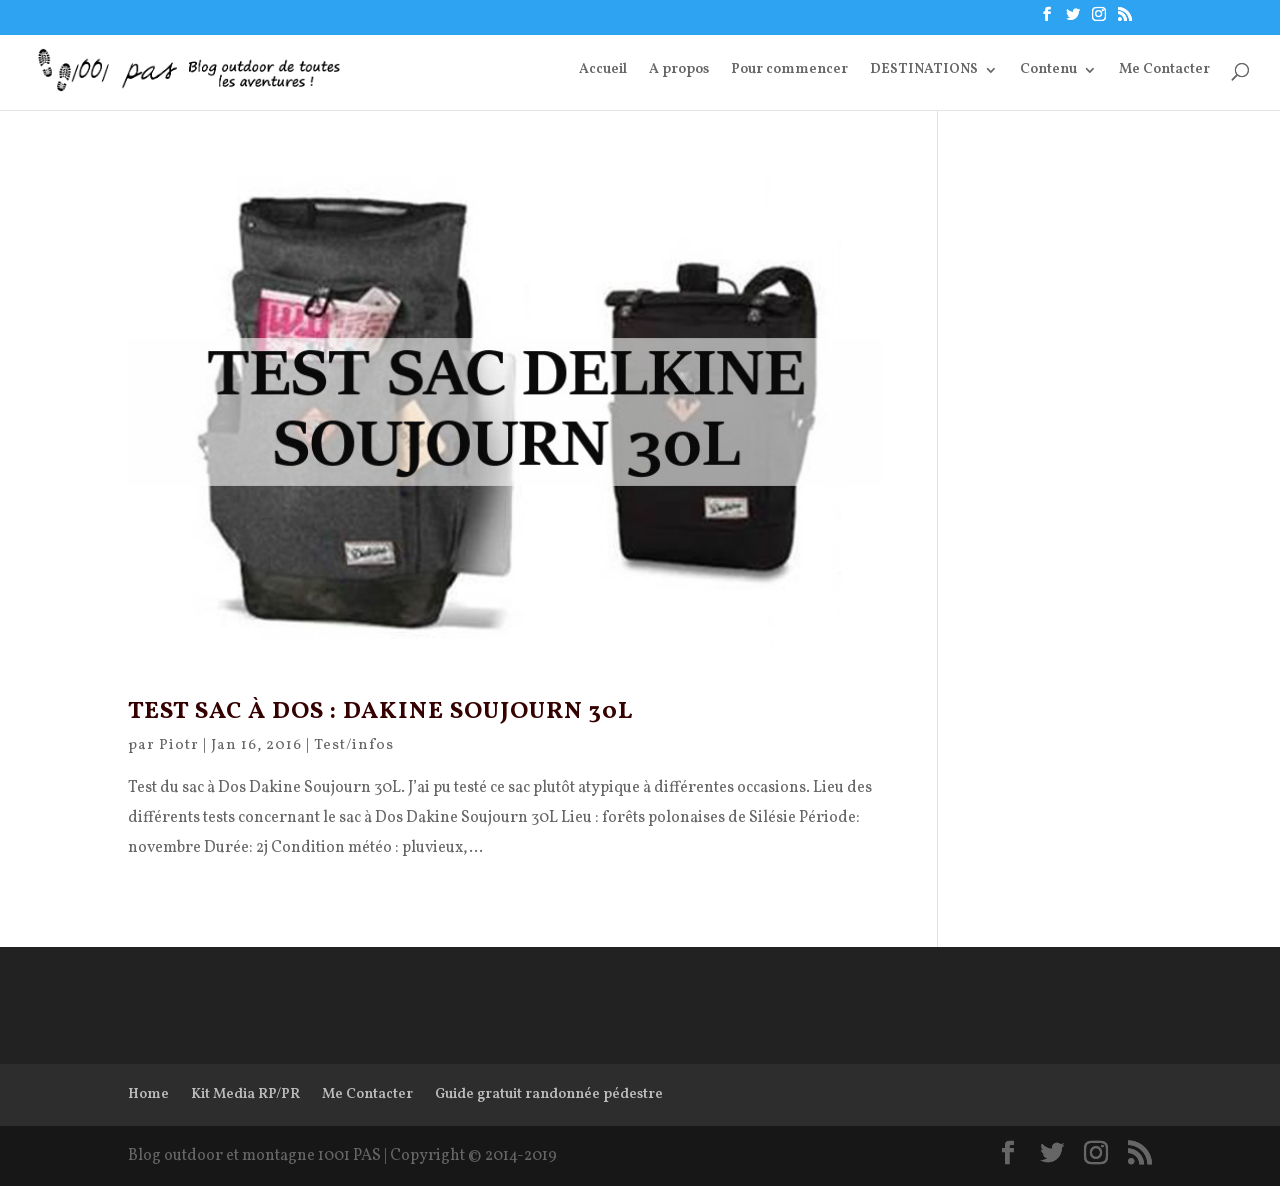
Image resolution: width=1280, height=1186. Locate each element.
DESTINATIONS (924, 71)
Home (148, 1094)
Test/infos (354, 745)
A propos (679, 71)
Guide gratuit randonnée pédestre (549, 1094)
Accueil (603, 71)
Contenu (1048, 71)
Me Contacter (1164, 71)
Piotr (179, 745)
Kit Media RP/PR (245, 1094)
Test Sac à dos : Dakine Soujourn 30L (380, 712)
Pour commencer (789, 71)
